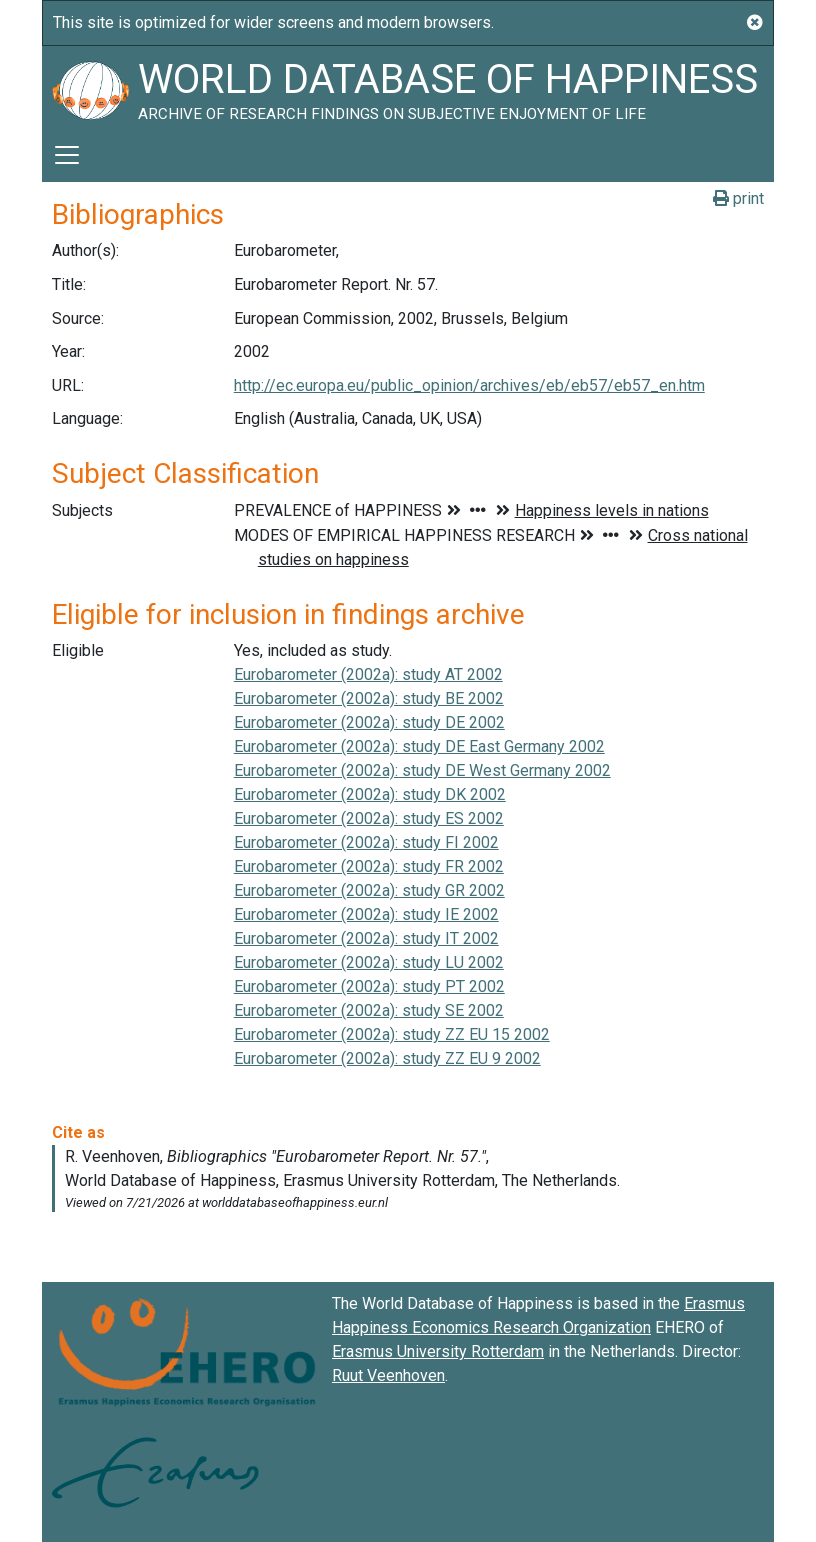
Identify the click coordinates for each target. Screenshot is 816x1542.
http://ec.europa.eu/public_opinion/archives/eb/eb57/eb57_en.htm (469, 385)
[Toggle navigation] (67, 155)
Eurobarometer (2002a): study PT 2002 (369, 986)
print (738, 198)
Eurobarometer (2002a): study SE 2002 (369, 1010)
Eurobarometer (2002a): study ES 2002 (369, 818)
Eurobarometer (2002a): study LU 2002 (369, 962)
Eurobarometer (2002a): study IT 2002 (366, 938)
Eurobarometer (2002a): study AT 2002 (368, 674)
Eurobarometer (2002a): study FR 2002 (369, 866)
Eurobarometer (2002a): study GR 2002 (369, 890)
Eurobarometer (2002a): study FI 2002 (366, 842)
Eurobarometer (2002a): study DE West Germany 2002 (422, 770)
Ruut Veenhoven (388, 1375)
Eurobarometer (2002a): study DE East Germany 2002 (419, 746)
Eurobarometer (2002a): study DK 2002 (370, 794)
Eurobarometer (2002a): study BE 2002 (369, 698)
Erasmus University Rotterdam (438, 1351)
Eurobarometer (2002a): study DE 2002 (369, 722)
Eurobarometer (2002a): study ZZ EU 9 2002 (387, 1058)
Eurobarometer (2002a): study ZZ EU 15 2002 (392, 1034)
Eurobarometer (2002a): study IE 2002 (366, 914)
